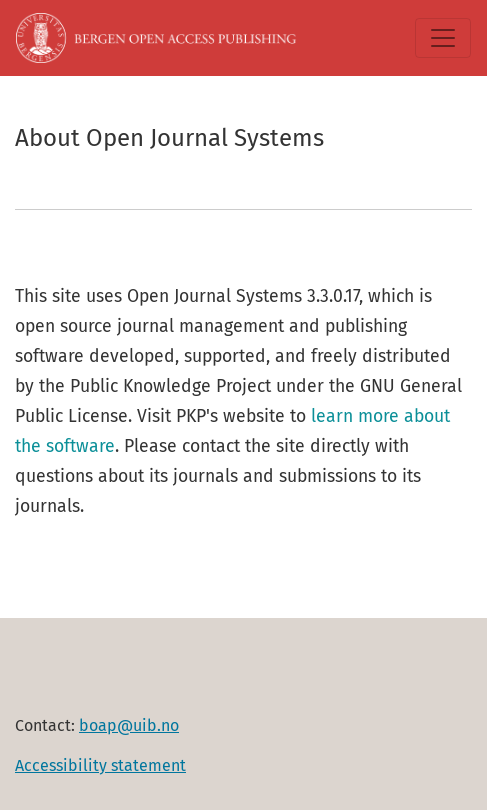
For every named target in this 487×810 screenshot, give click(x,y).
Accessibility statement (100, 765)
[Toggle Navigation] (443, 38)
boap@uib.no (129, 725)
